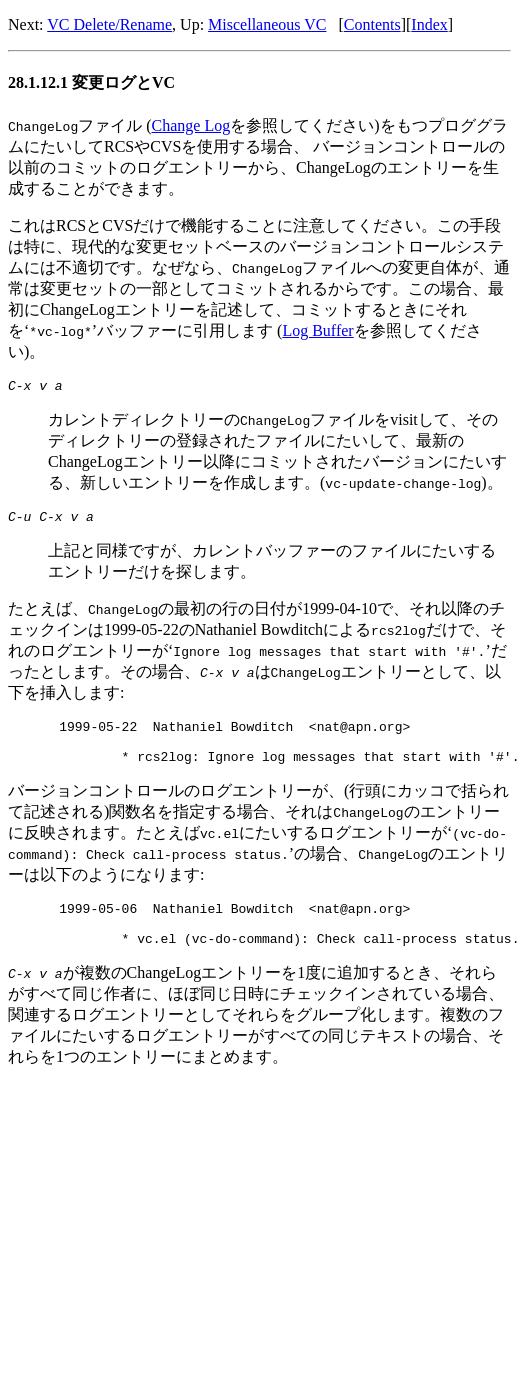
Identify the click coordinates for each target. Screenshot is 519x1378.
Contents (372, 24)
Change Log (191, 125)
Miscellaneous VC (267, 24)
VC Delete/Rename (109, 24)
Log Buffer (317, 330)
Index (429, 24)
